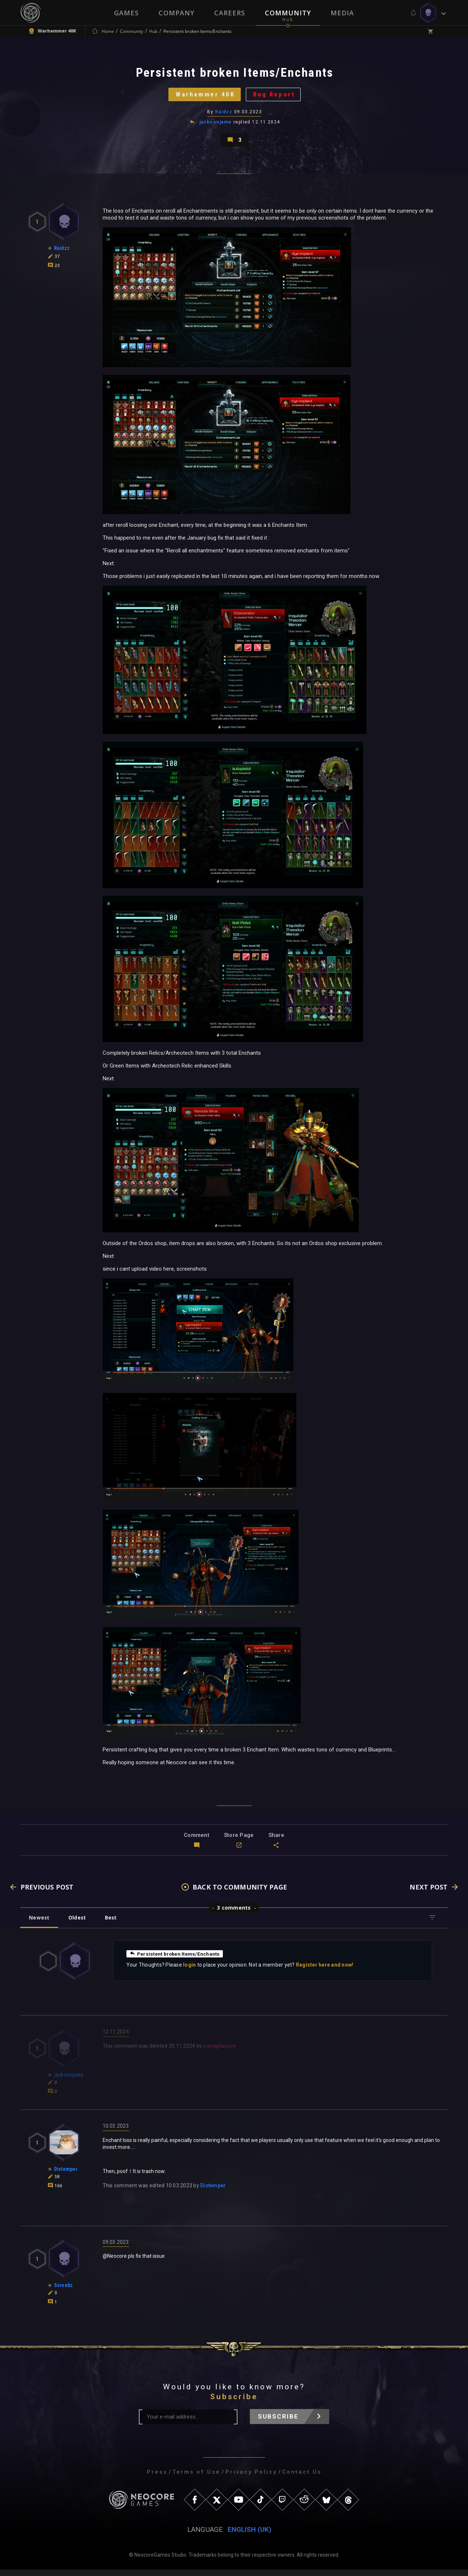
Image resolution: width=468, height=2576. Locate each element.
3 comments (234, 1914)
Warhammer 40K (203, 96)
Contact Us (301, 2478)
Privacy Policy (251, 2478)
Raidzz (224, 115)
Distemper (213, 2192)
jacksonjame (215, 125)
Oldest (79, 1924)
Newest (40, 1924)
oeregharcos (219, 2052)
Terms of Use (196, 2478)
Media (342, 12)
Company (176, 12)
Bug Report (276, 96)
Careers (229, 12)
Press (157, 2478)
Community (288, 12)
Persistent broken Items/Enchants (176, 1960)
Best (114, 1924)
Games (126, 12)
